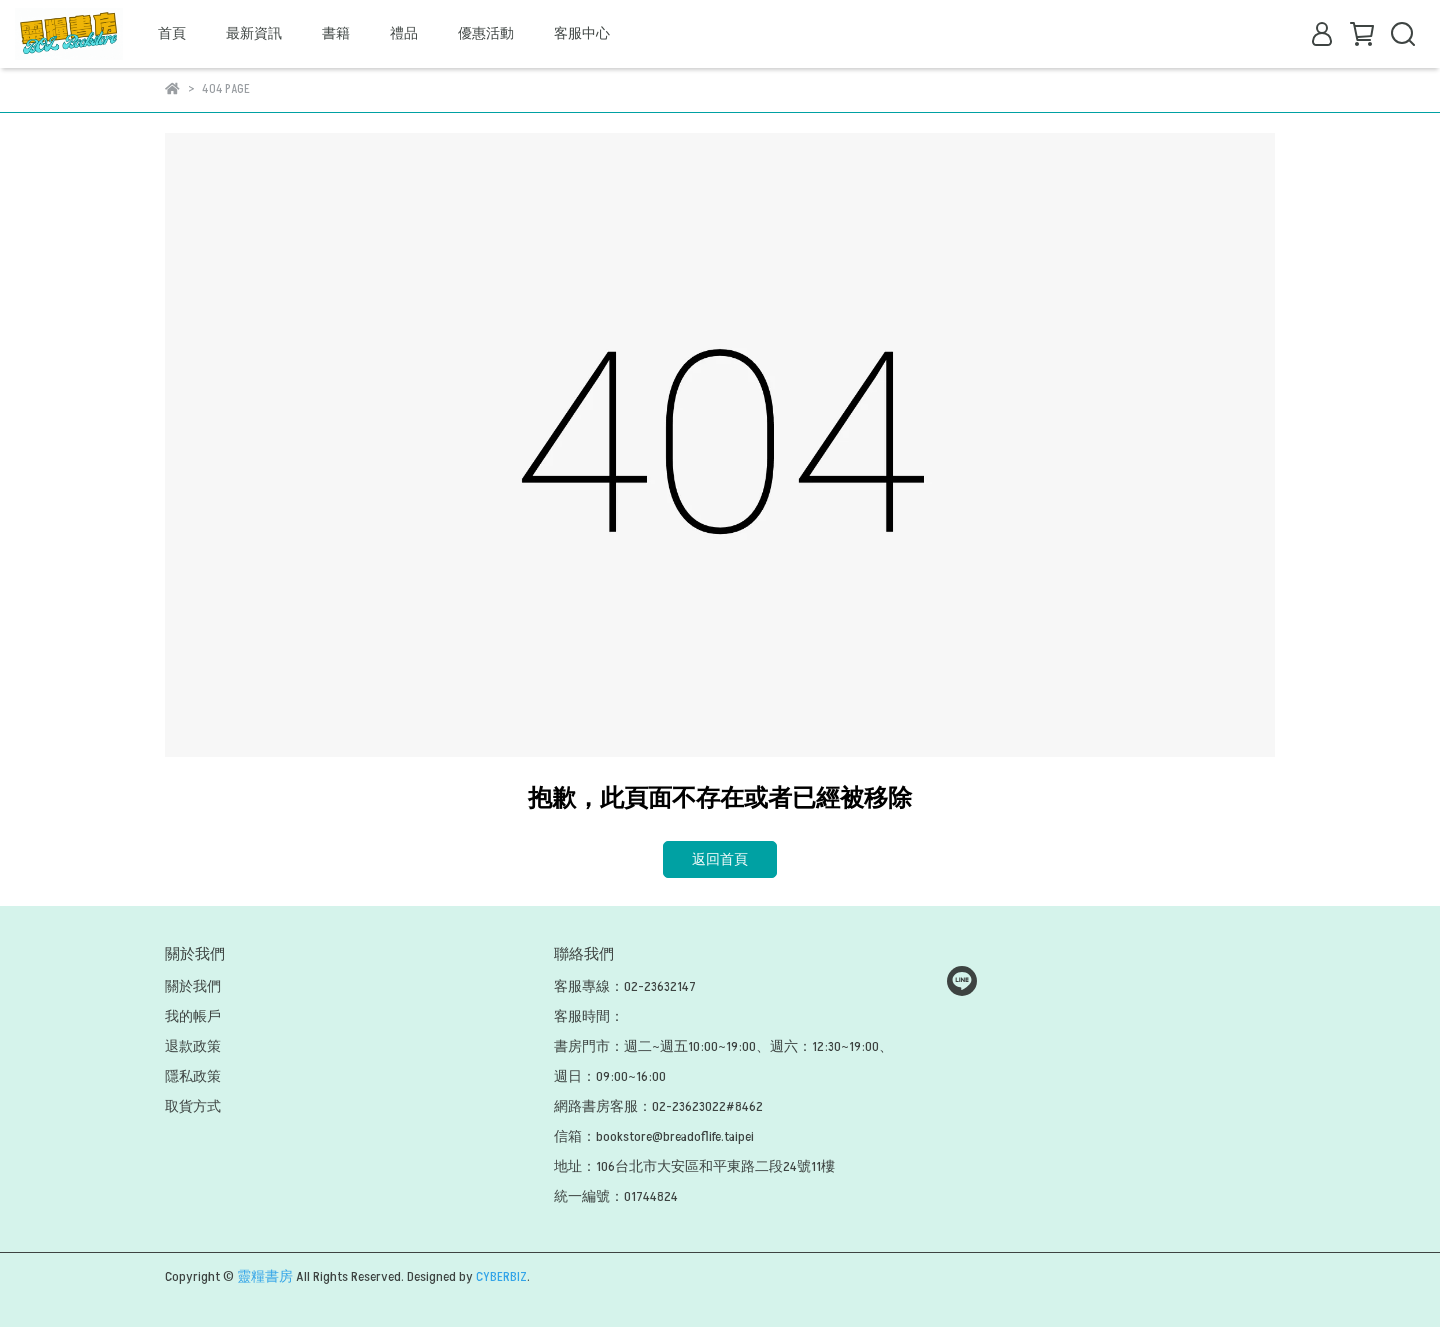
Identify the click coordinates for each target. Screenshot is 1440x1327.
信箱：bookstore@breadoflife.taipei (654, 1136)
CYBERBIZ (501, 1276)
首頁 (172, 33)
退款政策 (193, 1046)
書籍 (336, 33)
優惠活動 (486, 33)
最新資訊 (254, 33)
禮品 (404, 33)
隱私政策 (193, 1076)
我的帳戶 (193, 1016)
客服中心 (582, 33)
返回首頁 (720, 859)
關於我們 (193, 986)
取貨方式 (193, 1106)
